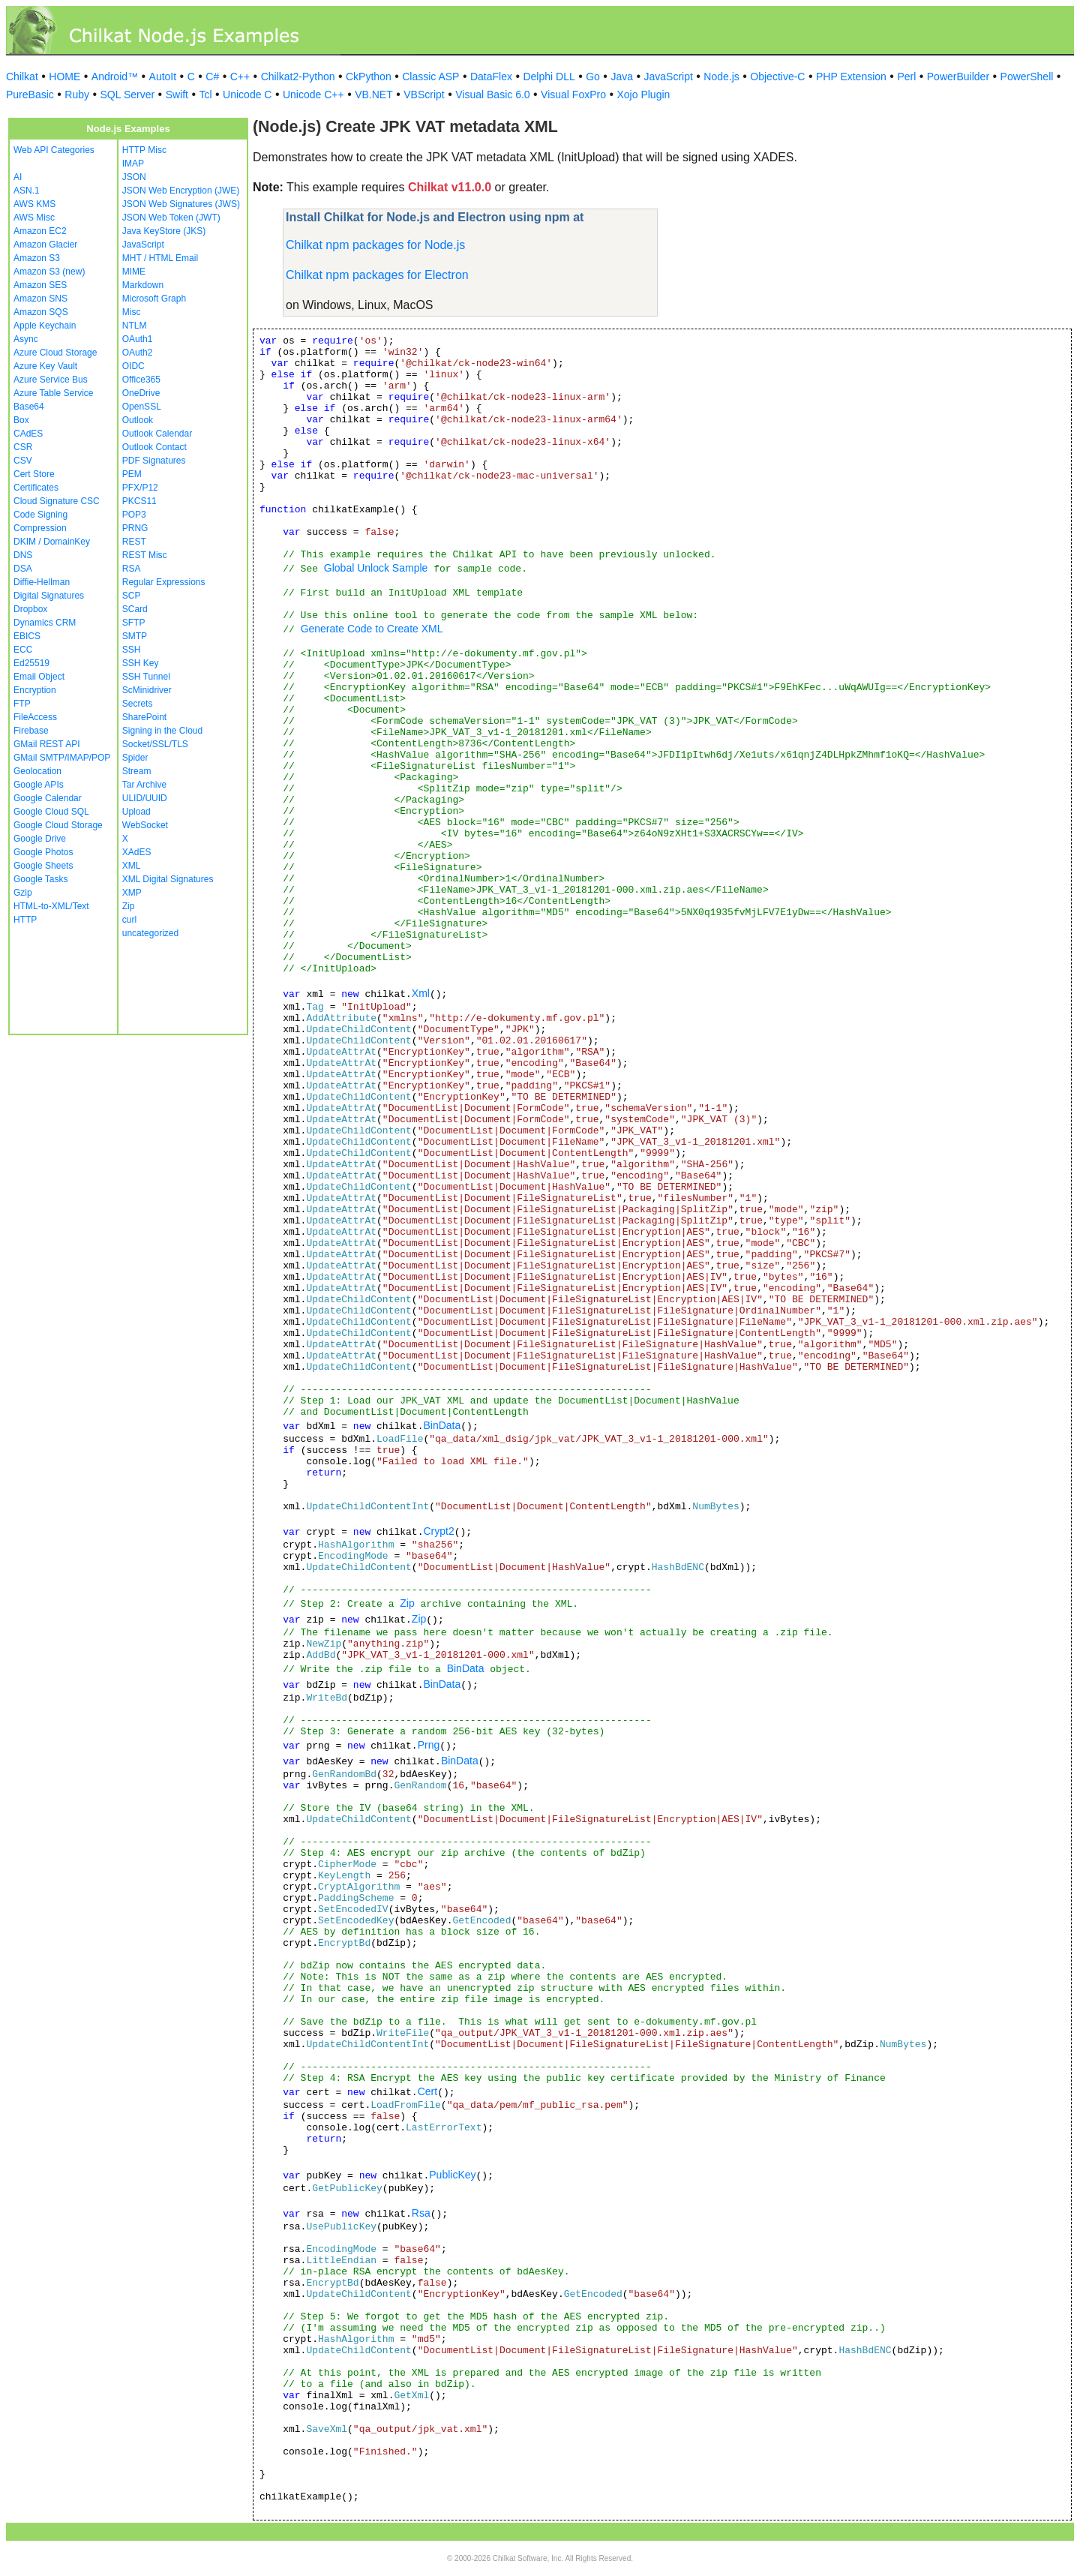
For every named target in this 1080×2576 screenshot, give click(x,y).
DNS (23, 555)
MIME (134, 271)
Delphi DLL (548, 77)
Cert (427, 2091)
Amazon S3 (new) (49, 271)
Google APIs (39, 784)
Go (593, 77)
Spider (135, 757)
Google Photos (43, 852)
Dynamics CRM (45, 622)
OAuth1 (137, 339)
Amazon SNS (41, 298)
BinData (441, 1425)
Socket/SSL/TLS (155, 744)
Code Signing (41, 514)
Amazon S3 (37, 258)
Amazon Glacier (45, 244)
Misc (131, 312)
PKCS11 (139, 501)
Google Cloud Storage (58, 825)
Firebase (31, 730)
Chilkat (22, 77)
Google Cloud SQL (51, 811)
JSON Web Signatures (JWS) (181, 204)
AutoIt (163, 77)
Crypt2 (438, 1531)
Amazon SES (40, 285)
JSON (134, 177)
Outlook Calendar (157, 433)
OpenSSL (141, 406)
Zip (128, 906)
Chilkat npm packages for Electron (377, 275)
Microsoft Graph (154, 298)
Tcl (205, 95)
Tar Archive (144, 784)
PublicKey (452, 2175)
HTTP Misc (144, 150)
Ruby (76, 95)
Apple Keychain (45, 325)
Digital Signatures (49, 595)
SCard (135, 609)
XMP (132, 892)
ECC (23, 649)
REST (134, 541)
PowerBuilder (958, 77)
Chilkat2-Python (298, 77)
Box (21, 420)
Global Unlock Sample (376, 568)
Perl (906, 77)
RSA (131, 568)
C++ (240, 77)
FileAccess (35, 717)
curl (129, 919)
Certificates (36, 487)
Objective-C (777, 77)
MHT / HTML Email (160, 258)
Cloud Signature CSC (57, 501)
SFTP (134, 622)
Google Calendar (48, 798)
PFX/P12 (140, 487)
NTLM (134, 325)
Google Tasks (41, 879)
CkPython (369, 77)
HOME (64, 77)
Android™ (115, 77)
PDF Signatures (154, 460)
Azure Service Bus (51, 379)
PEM (132, 474)
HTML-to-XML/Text (51, 906)
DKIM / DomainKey (52, 541)
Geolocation (38, 771)
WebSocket (145, 825)
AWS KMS (35, 204)
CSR (23, 447)
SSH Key (140, 663)
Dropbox (30, 609)
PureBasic (30, 95)
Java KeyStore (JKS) (164, 231)
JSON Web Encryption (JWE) (180, 190)
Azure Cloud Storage (55, 352)
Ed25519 (32, 663)
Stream (137, 771)
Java (621, 77)
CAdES (28, 433)
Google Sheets (43, 865)
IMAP (133, 163)
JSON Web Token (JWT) (171, 217)
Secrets (137, 703)
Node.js (721, 77)
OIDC (133, 366)
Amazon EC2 (40, 231)
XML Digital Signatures (168, 879)
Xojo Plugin (643, 95)
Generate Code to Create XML (372, 629)
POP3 (134, 514)
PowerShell (1027, 77)
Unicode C (247, 95)
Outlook (137, 420)
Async (26, 339)
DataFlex (491, 77)
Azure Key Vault (45, 366)
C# (212, 77)
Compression (40, 528)
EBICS (27, 636)
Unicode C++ (313, 95)
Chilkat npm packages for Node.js (375, 245)
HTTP (25, 919)
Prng (429, 1745)
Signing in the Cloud (162, 730)
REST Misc (144, 555)
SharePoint (144, 717)
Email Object (39, 676)
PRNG (135, 528)
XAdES (137, 852)
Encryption (35, 690)
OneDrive (141, 393)
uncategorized (150, 933)
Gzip (23, 892)
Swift (177, 95)
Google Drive (40, 838)
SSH (131, 649)
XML (131, 865)
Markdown (143, 285)
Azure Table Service (54, 393)
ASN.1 (27, 190)
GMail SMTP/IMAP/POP (62, 757)
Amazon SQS (41, 312)
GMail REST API (47, 744)
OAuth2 (137, 352)
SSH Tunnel (146, 676)
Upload (136, 811)
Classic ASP (430, 77)
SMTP (134, 636)
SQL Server (127, 95)
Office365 (141, 379)
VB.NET (374, 95)
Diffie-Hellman (42, 582)
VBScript (424, 95)
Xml (421, 993)
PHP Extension (851, 77)
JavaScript (668, 77)
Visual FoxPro (573, 95)
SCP (131, 595)
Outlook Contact (154, 447)
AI (18, 177)
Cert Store (34, 474)
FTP (22, 703)
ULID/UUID (144, 798)
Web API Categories (54, 150)
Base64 (29, 406)
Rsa (421, 2213)
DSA (23, 568)
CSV (23, 460)
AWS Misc (34, 217)
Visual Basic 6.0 (492, 95)
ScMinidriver (147, 690)
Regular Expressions (164, 582)
